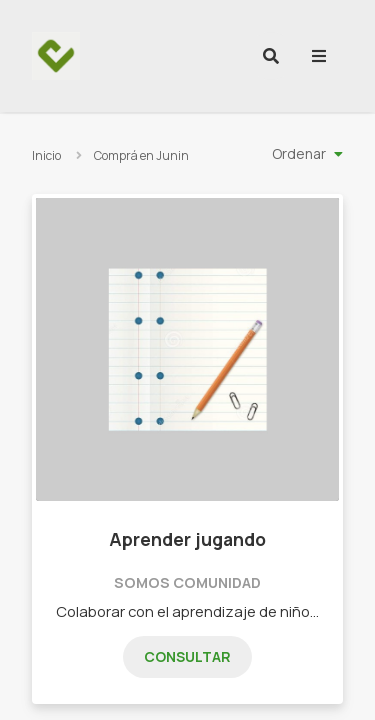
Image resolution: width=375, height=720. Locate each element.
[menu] (319, 56)
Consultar (187, 656)
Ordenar (299, 153)
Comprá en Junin (141, 155)
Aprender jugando (187, 539)
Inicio (46, 155)
